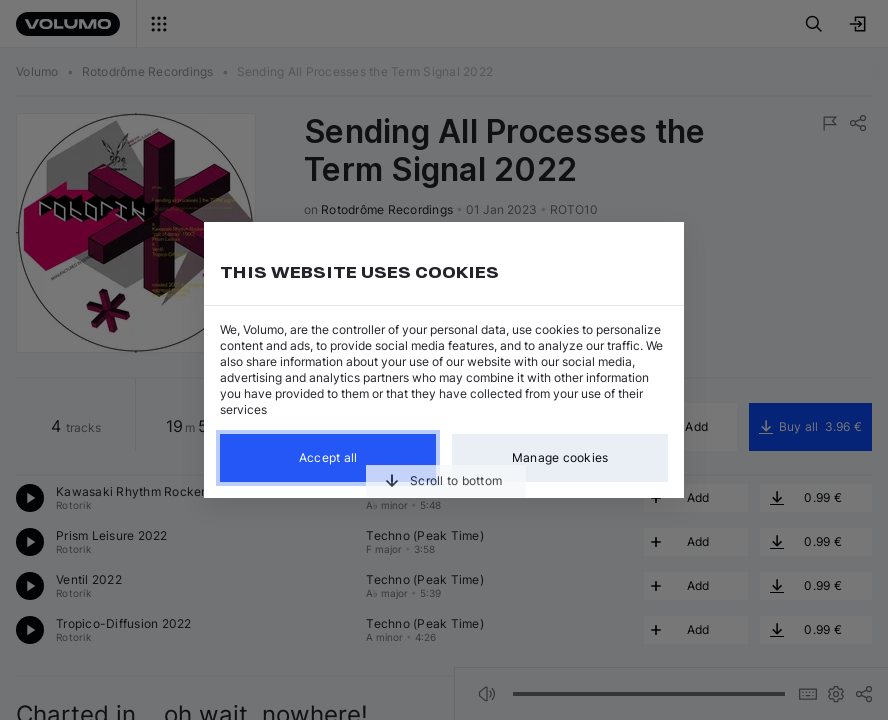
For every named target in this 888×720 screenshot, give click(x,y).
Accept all (328, 457)
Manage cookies (560, 457)
